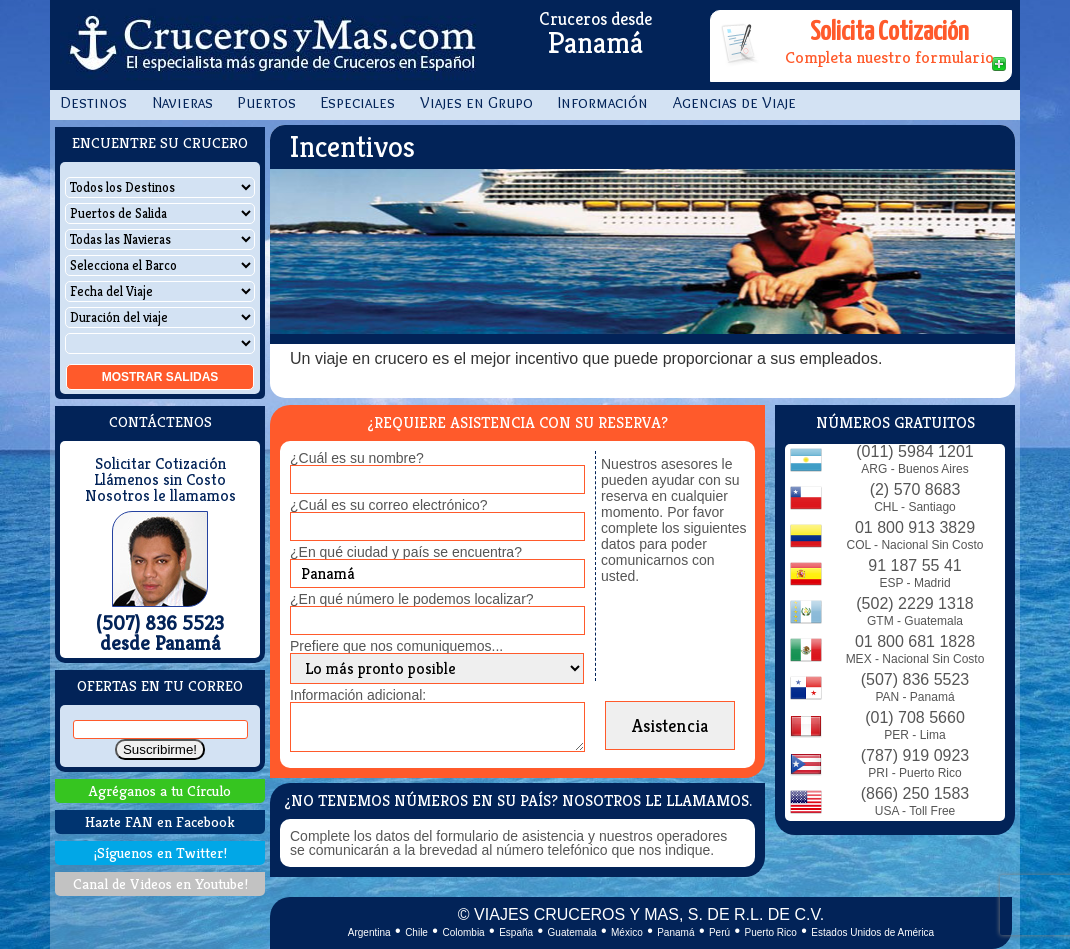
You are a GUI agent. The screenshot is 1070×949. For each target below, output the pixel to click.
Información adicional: (358, 695)
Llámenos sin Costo (160, 480)
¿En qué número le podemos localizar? (412, 599)
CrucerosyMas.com (270, 45)
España (516, 932)
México (627, 932)
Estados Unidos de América (872, 932)
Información (603, 102)
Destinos (93, 102)
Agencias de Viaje (734, 102)
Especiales (358, 102)
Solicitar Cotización (160, 464)
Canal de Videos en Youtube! (160, 883)
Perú (719, 932)
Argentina (369, 932)
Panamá (675, 932)
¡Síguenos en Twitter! (160, 852)
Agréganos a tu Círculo (160, 790)
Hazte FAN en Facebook (160, 821)
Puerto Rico (771, 932)
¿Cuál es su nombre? (357, 458)
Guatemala (572, 932)
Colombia (463, 932)
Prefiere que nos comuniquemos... (396, 646)
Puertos (267, 102)
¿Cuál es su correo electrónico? (389, 505)
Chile (416, 932)
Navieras (182, 102)
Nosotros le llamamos (160, 496)
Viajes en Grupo (476, 102)
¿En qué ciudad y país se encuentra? (406, 552)
